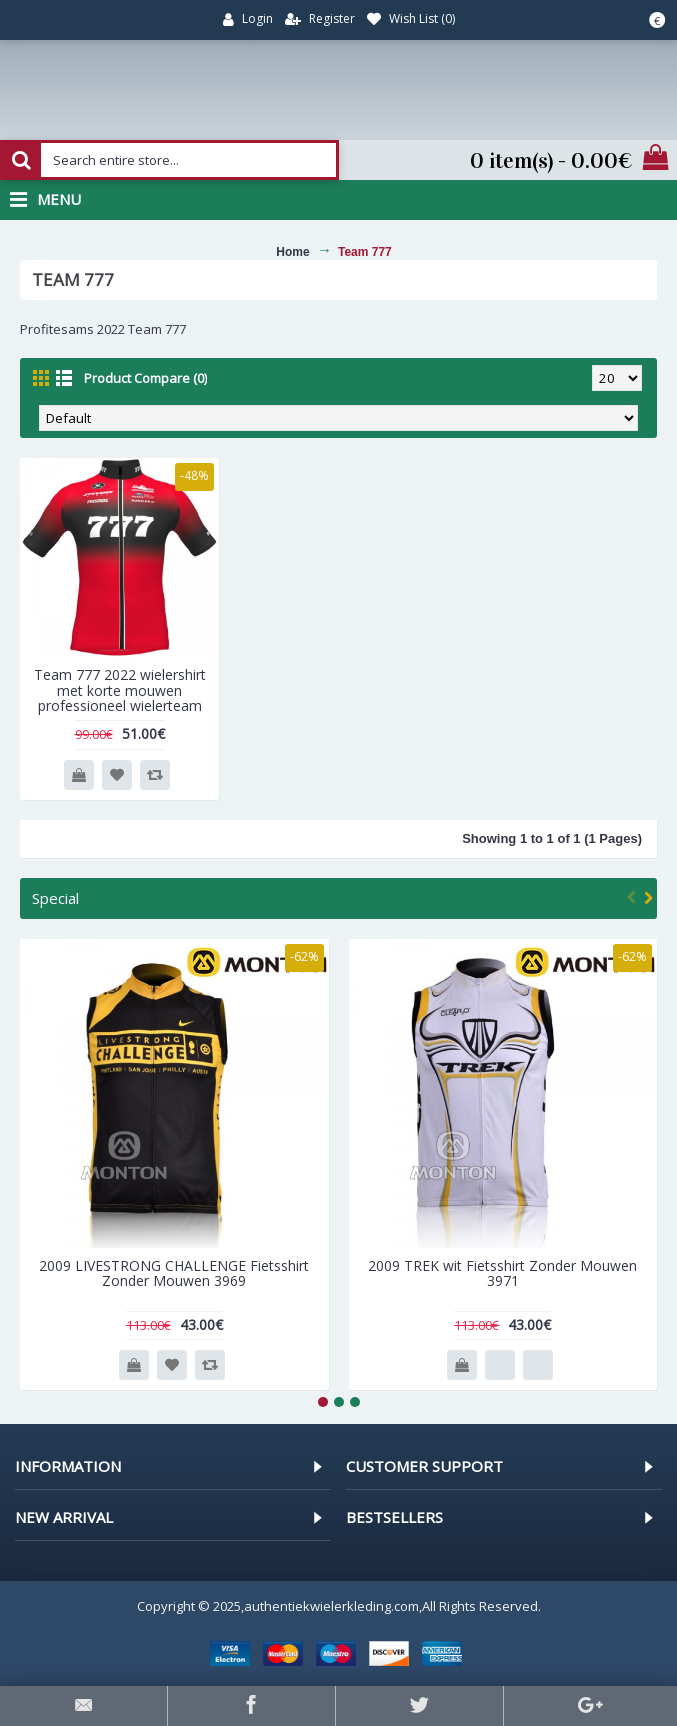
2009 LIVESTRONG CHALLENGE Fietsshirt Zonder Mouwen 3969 (174, 1273)
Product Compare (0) (145, 378)
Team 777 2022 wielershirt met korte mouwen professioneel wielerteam (120, 690)
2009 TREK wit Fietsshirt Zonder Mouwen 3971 (502, 1273)
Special (55, 898)
